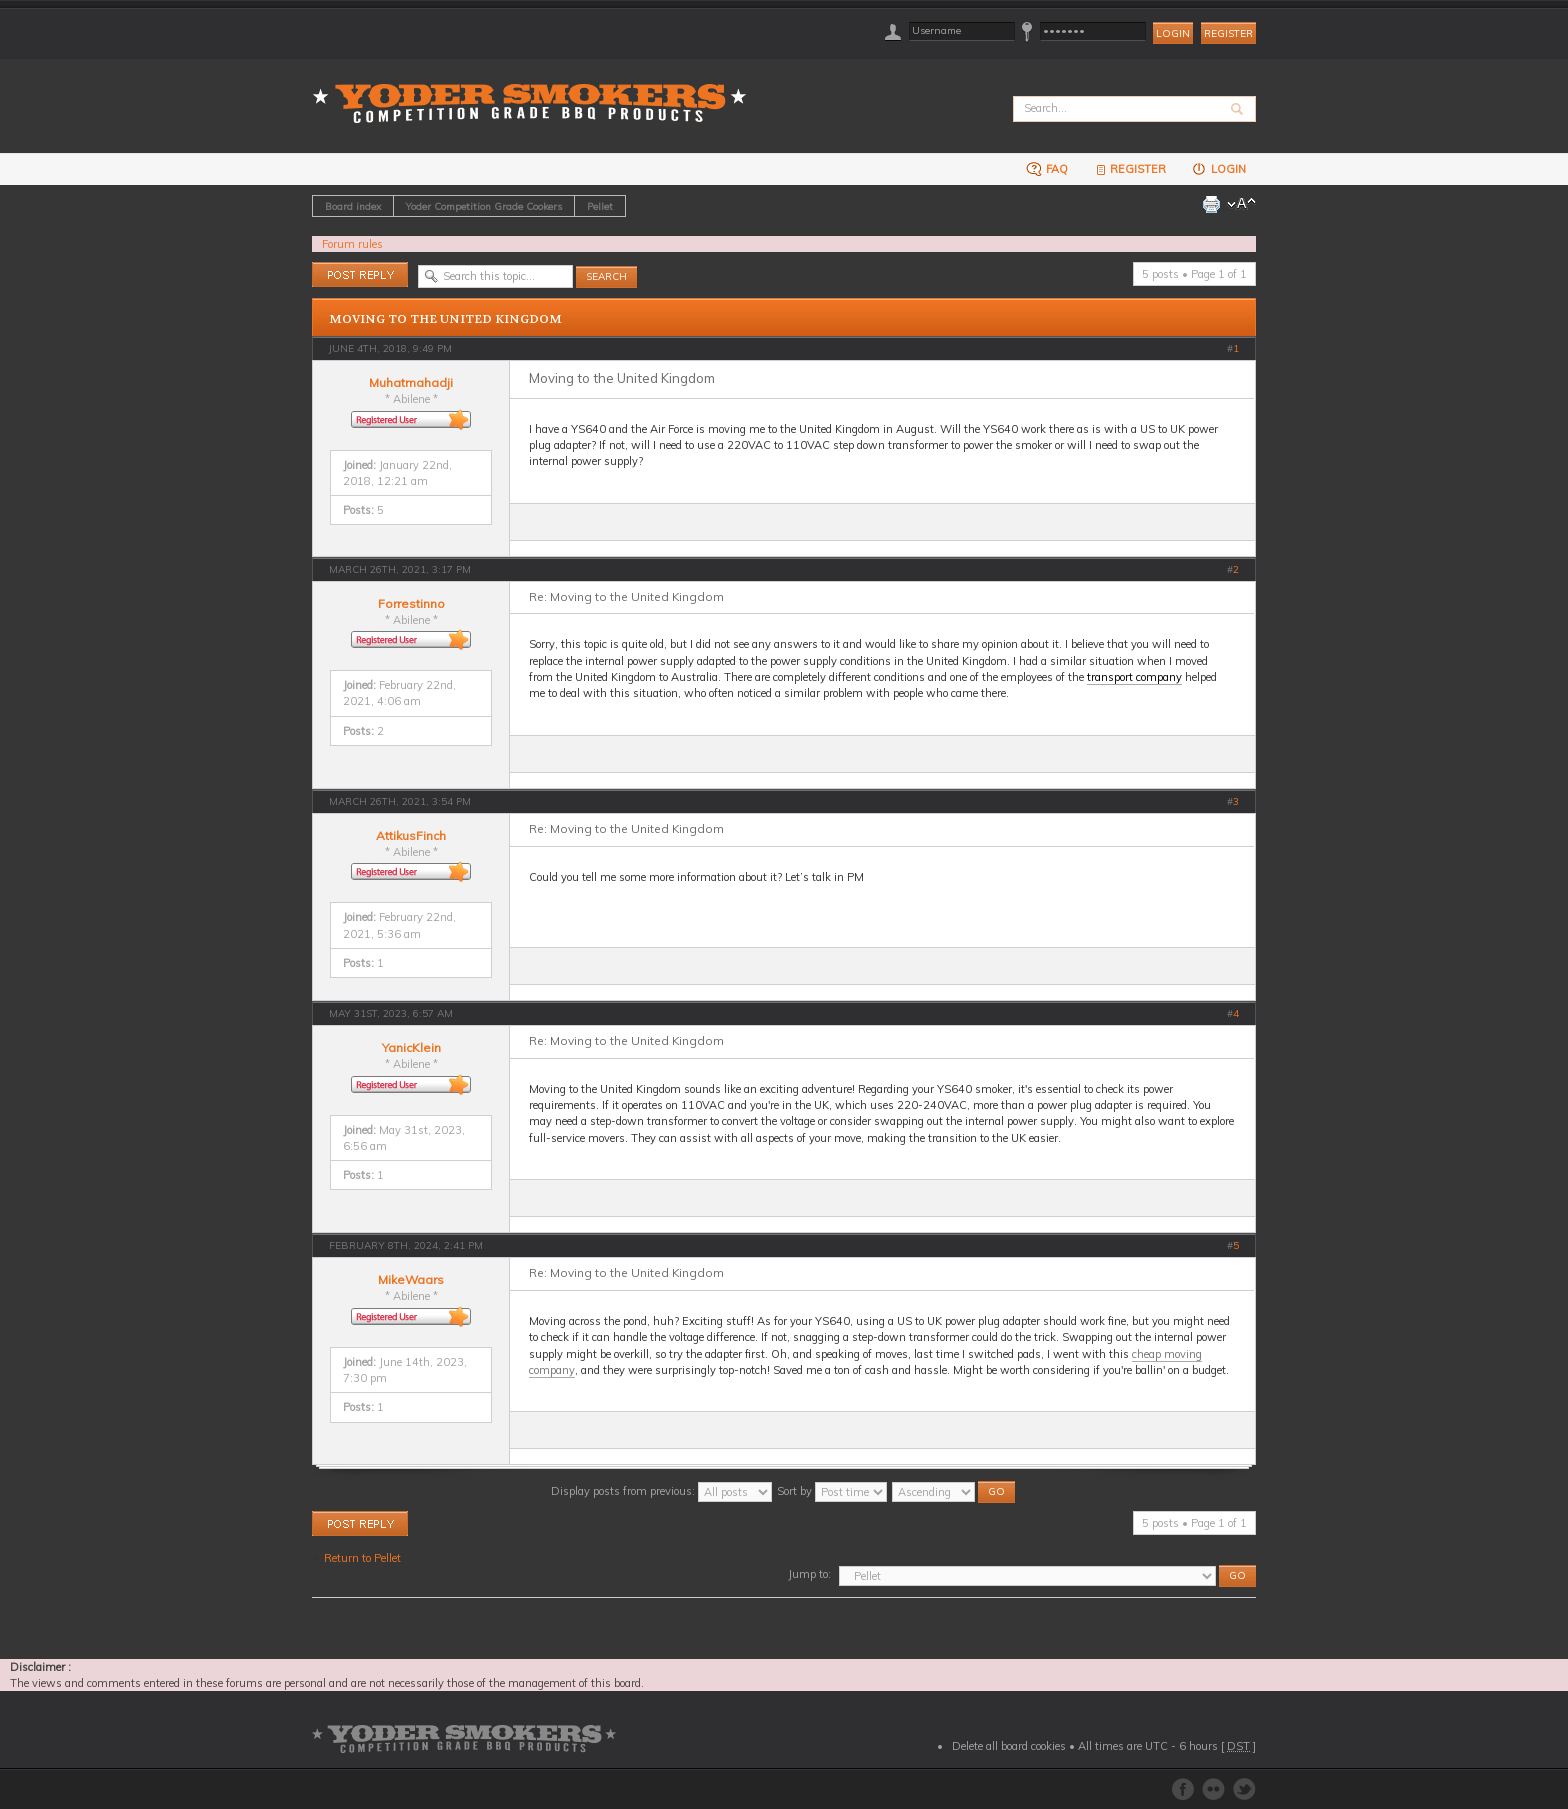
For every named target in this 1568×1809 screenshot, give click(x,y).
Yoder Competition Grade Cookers (484, 206)
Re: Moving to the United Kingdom (626, 596)
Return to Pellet (362, 1558)
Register (1228, 33)
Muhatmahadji (411, 382)
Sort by (832, 1491)
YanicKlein (411, 1047)
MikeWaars (411, 1279)
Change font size (1241, 204)
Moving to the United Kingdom (445, 319)
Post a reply (360, 274)
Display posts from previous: (661, 1491)
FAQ (1047, 168)
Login (1218, 168)
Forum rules (352, 244)
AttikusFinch (411, 835)
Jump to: (809, 1574)
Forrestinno (411, 603)
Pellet (600, 206)
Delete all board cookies (1009, 1746)
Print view (1211, 204)
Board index (353, 206)
